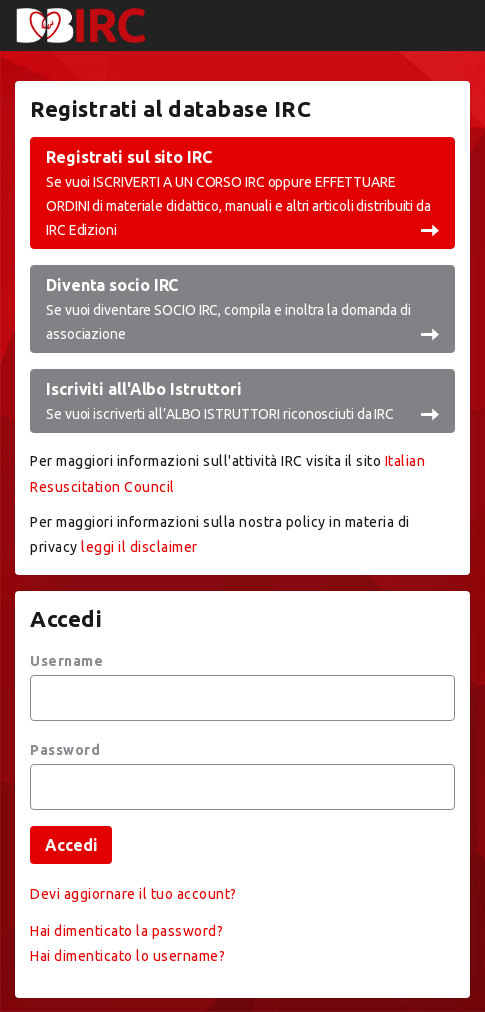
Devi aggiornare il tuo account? (133, 894)
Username (66, 661)
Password (65, 750)
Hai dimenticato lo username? (127, 956)
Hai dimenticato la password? (126, 931)
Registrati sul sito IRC (242, 194)
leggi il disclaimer (139, 547)
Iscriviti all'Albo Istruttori (242, 402)
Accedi (71, 845)
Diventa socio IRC (242, 310)
